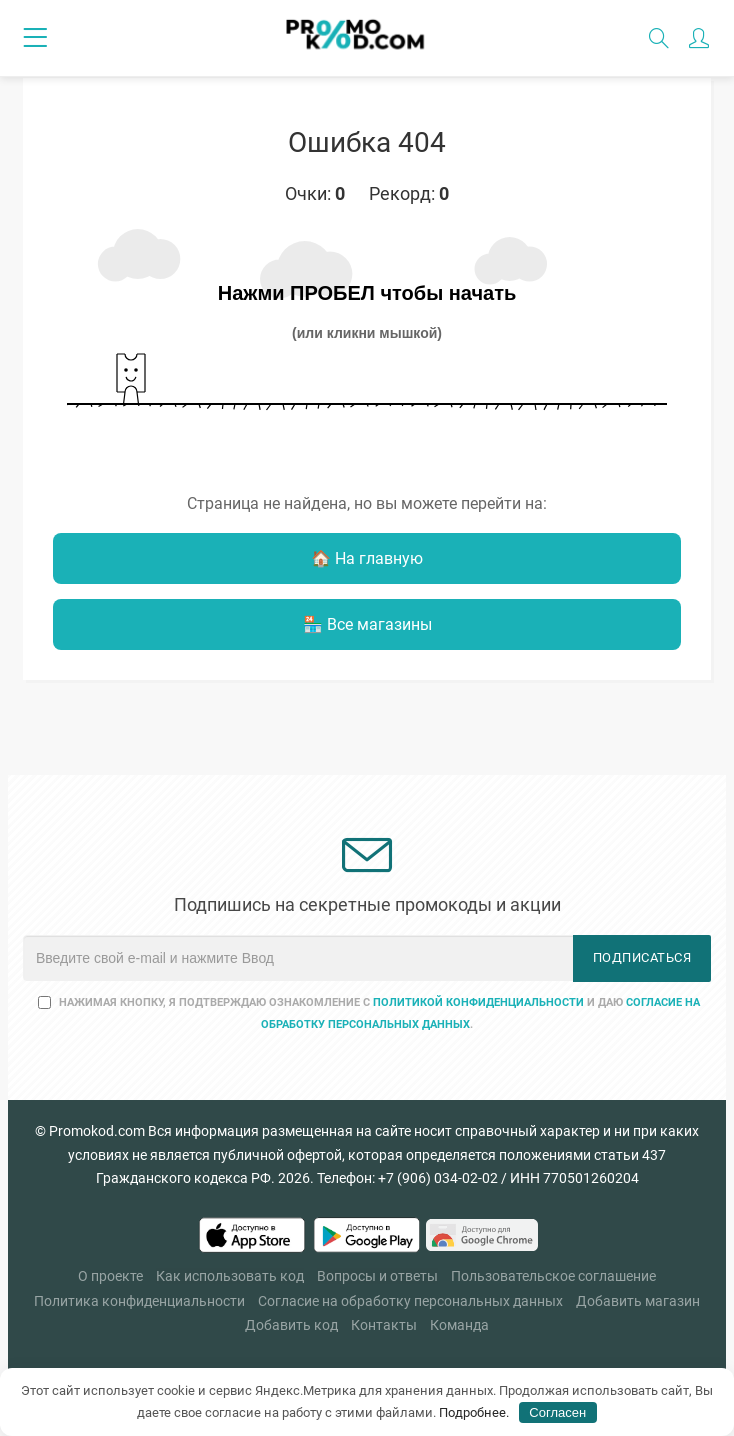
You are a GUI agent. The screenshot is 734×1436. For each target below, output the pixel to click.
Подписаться (642, 957)
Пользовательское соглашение (553, 1276)
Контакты (384, 1325)
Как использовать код (230, 1276)
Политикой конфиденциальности (478, 1002)
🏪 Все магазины (367, 624)
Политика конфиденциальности (139, 1301)
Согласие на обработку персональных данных (410, 1301)
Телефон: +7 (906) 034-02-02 (407, 1178)
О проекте (110, 1276)
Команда (459, 1325)
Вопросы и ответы (377, 1276)
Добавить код (291, 1325)
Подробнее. (474, 1412)
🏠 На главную (367, 558)
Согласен (557, 1412)
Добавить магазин (638, 1301)
